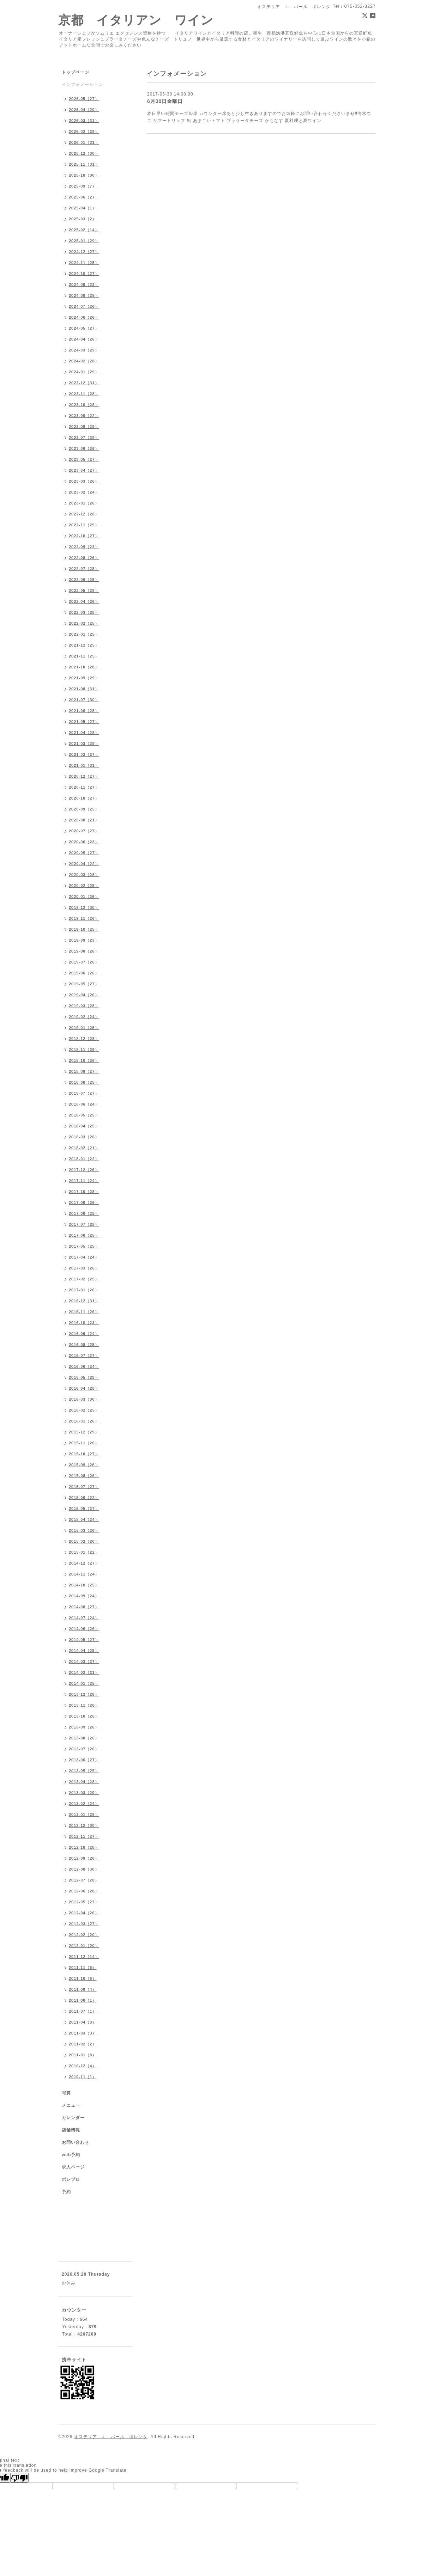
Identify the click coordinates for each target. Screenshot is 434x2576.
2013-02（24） (84, 1803)
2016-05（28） (84, 1377)
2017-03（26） (84, 1268)
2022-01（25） (84, 634)
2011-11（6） (83, 1967)
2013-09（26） (84, 1727)
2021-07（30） (84, 700)
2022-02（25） (84, 623)
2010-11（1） (83, 2077)
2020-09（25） (84, 809)
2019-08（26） (84, 951)
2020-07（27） (84, 831)
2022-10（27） (84, 536)
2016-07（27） (84, 1355)
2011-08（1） (83, 2000)
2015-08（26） (84, 1476)
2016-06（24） (84, 1366)
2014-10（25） (84, 1585)
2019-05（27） (84, 984)
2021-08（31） (84, 689)
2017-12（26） (84, 1170)
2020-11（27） (84, 787)
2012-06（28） (84, 1891)
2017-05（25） (84, 1246)
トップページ (75, 72)
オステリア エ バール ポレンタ (110, 2436)
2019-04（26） (84, 995)
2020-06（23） (84, 842)
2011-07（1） (83, 2011)
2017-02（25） (84, 1279)
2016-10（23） (84, 1323)
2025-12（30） (84, 153)
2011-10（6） (83, 1978)
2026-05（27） (84, 99)
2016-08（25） (84, 1344)
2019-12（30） (84, 907)
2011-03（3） (83, 2033)
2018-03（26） (84, 1137)
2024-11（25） (84, 263)
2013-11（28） (84, 1705)
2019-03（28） (84, 1006)
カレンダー (73, 2117)
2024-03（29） (84, 350)
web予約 (71, 2154)
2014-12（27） (84, 1563)
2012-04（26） (84, 1913)
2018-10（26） (84, 1060)
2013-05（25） (84, 1771)
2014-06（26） (84, 1629)
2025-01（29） (84, 241)
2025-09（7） (83, 186)
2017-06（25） (84, 1235)
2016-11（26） (84, 1312)
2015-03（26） (84, 1530)
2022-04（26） (84, 601)
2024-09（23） (84, 284)
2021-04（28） (84, 732)
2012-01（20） (84, 1946)
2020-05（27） (84, 853)
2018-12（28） (84, 1038)
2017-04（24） (84, 1257)
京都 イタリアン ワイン (135, 20)
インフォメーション (82, 84)
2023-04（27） (84, 470)
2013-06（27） (84, 1760)
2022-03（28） (84, 612)
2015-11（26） (84, 1443)
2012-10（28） (84, 1847)
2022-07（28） (84, 569)
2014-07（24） (84, 1618)
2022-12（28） (84, 514)
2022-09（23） (84, 547)
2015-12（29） (84, 1432)
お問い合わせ (75, 2142)
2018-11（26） (84, 1049)
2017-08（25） (84, 1213)
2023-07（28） (84, 437)
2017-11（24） (84, 1181)
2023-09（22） (84, 416)
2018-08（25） (84, 1082)
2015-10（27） (84, 1454)
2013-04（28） (84, 1782)
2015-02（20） (84, 1541)
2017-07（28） (84, 1224)
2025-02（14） (84, 230)
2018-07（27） (84, 1093)
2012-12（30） (84, 1825)
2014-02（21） (84, 1672)
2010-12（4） (83, 2066)
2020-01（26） (84, 896)
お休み (69, 2283)
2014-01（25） (84, 1683)
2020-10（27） (84, 798)
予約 (66, 2191)
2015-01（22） (84, 1552)
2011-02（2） (83, 2044)
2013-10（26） (84, 1716)
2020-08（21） (84, 820)
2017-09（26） (84, 1202)
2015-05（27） (84, 1508)
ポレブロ (71, 2179)
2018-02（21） (84, 1148)
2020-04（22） (84, 864)
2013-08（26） (84, 1738)
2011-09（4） (83, 1989)
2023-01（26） (84, 503)
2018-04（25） (84, 1126)
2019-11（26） (84, 918)
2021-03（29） (84, 743)
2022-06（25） (84, 579)
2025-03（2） (83, 219)
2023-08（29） (84, 426)
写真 (66, 2093)
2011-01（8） (83, 2055)
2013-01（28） (84, 1814)
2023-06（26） (84, 448)
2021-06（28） (84, 711)
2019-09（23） (84, 940)
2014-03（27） (84, 1661)
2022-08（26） (84, 558)
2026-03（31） (84, 120)
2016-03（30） (84, 1399)
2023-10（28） (84, 405)
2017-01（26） (84, 1290)
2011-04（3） (83, 2022)
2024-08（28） (84, 295)
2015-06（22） (84, 1497)
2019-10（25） (84, 929)
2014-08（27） (84, 1607)
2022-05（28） (84, 590)
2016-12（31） (84, 1301)
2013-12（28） (84, 1694)
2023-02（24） (84, 492)
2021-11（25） (84, 656)
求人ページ (73, 2167)
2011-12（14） (84, 1956)
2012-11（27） (84, 1836)
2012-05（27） (84, 1902)
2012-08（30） (84, 1869)
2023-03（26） (84, 481)
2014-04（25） (84, 1650)
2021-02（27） (84, 754)
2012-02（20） (84, 1935)
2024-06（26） (84, 317)
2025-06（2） (83, 197)
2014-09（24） (84, 1596)
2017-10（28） (84, 1191)
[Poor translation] (19, 2478)
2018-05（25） (84, 1115)
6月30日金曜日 (165, 101)
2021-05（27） (84, 722)
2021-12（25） (84, 645)
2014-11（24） (84, 1574)
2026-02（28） (84, 131)
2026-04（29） (84, 110)
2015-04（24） (84, 1519)
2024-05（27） (84, 328)
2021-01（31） (84, 765)
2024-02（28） (84, 361)
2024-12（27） (84, 252)
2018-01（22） (84, 1159)
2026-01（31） (84, 142)
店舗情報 (71, 2130)
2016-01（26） (84, 1421)
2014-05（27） (84, 1640)
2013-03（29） (84, 1793)
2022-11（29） (84, 525)
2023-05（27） (84, 459)
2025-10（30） (84, 175)
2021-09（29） (84, 678)
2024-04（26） (84, 339)
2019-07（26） (84, 962)
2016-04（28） (84, 1388)
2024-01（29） (84, 372)
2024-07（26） (84, 306)
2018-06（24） (84, 1104)
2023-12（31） (84, 383)
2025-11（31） (84, 164)
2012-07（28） (84, 1880)
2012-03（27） (84, 1924)
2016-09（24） (84, 1334)
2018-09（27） (84, 1071)
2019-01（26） (84, 1028)
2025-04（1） (83, 208)
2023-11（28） (84, 394)
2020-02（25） (84, 885)
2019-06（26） (84, 973)
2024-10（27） (84, 273)
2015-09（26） (84, 1465)
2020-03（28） (84, 875)
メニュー (71, 2105)
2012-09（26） (84, 1858)
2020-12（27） (84, 776)
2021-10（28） (84, 667)
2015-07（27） (84, 1487)
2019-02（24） (84, 1017)
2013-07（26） (84, 1749)
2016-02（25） (84, 1410)
